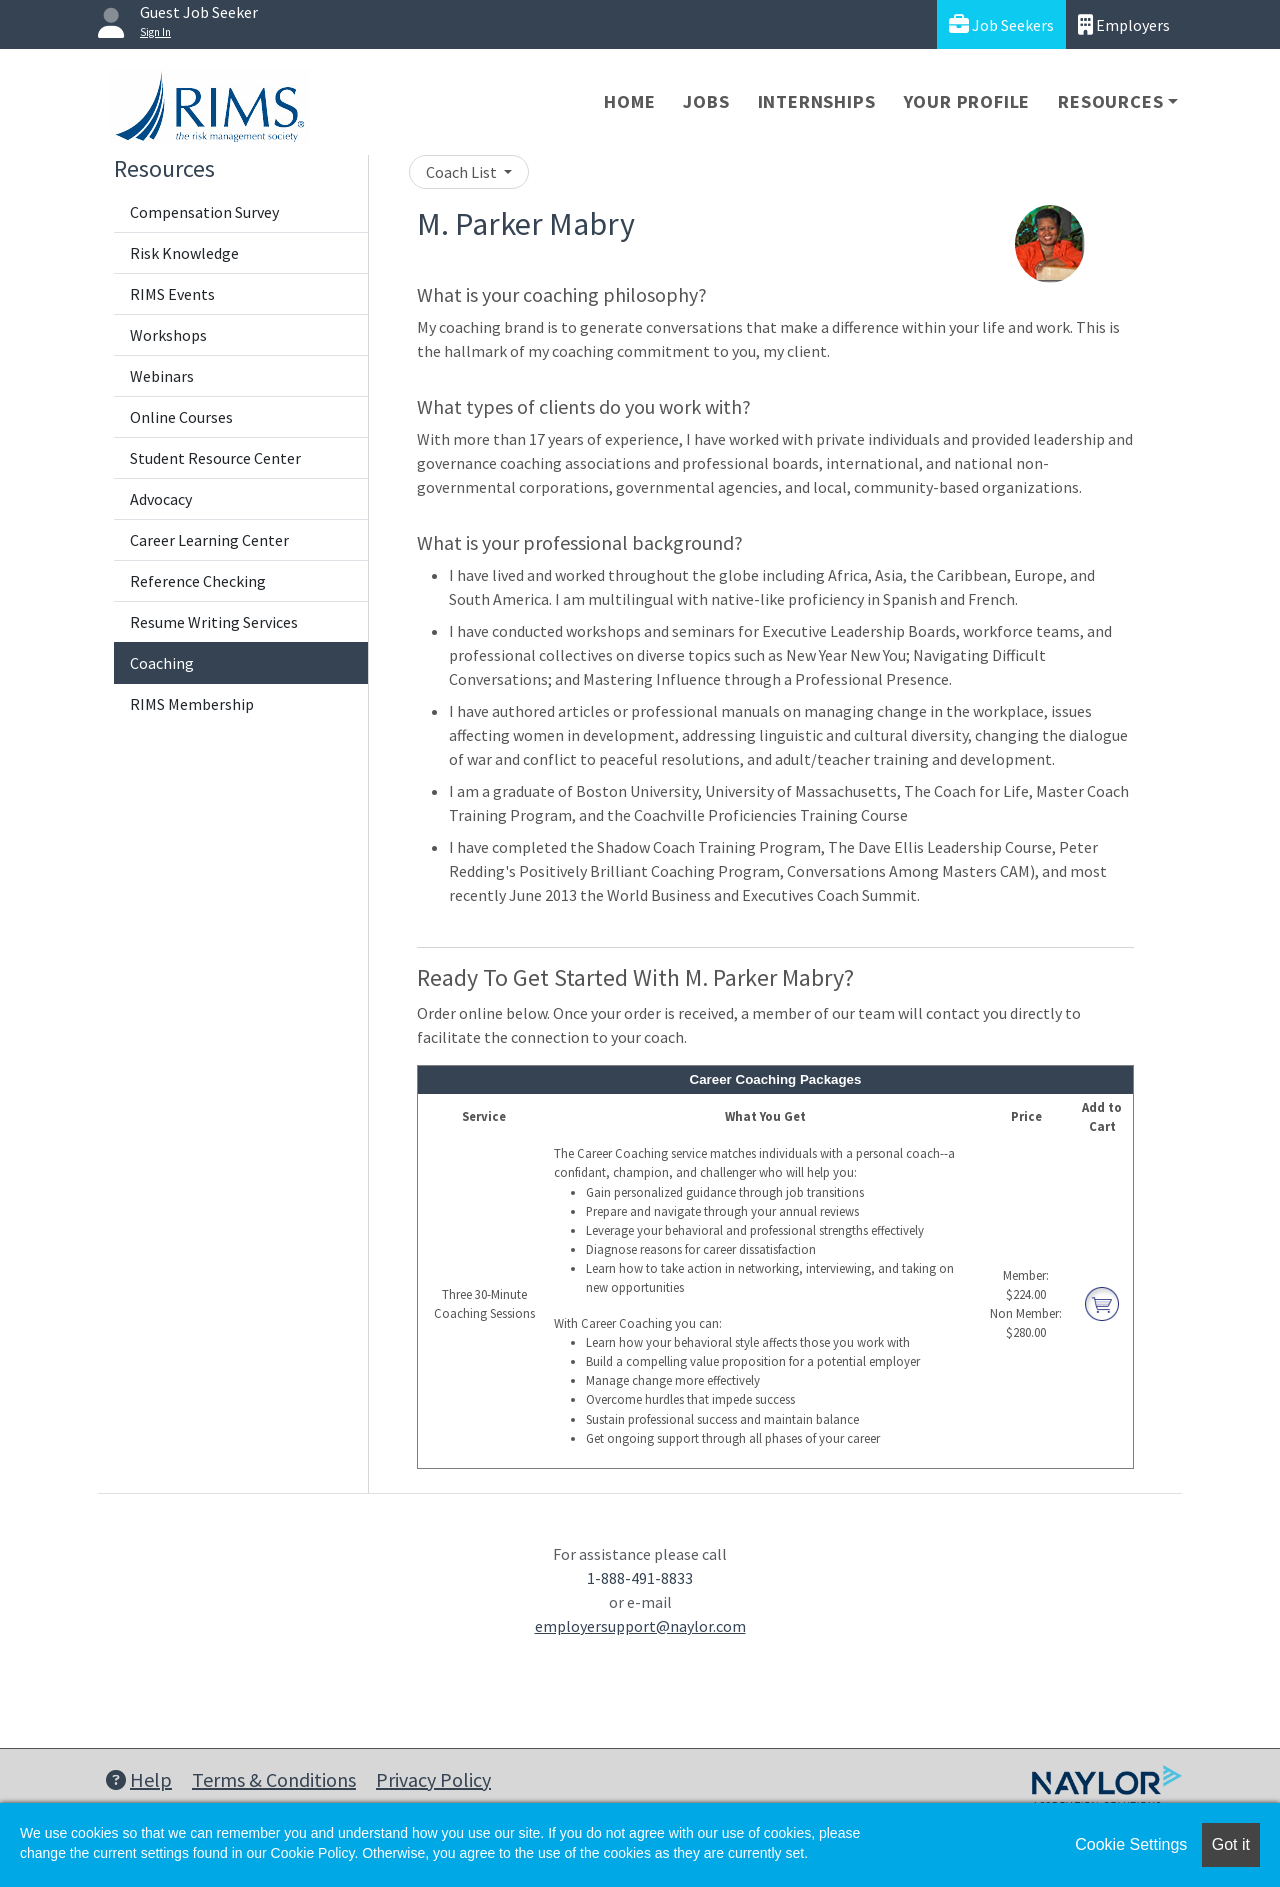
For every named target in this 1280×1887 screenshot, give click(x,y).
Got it (1231, 1844)
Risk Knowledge (184, 253)
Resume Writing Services (214, 622)
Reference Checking (198, 581)
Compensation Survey (204, 212)
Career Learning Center (209, 540)
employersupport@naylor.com (640, 1626)
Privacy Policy (433, 1779)
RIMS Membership (192, 704)
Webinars (162, 376)
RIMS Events (172, 294)
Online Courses (181, 417)
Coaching (162, 663)
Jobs (706, 101)
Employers (1124, 24)
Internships (817, 101)
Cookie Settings (1131, 1844)
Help (139, 1779)
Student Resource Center (215, 458)
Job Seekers (1001, 24)
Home (629, 101)
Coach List (463, 172)
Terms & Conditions (274, 1779)
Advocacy (161, 499)
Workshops (168, 335)
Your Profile (967, 101)
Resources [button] (1110, 101)
